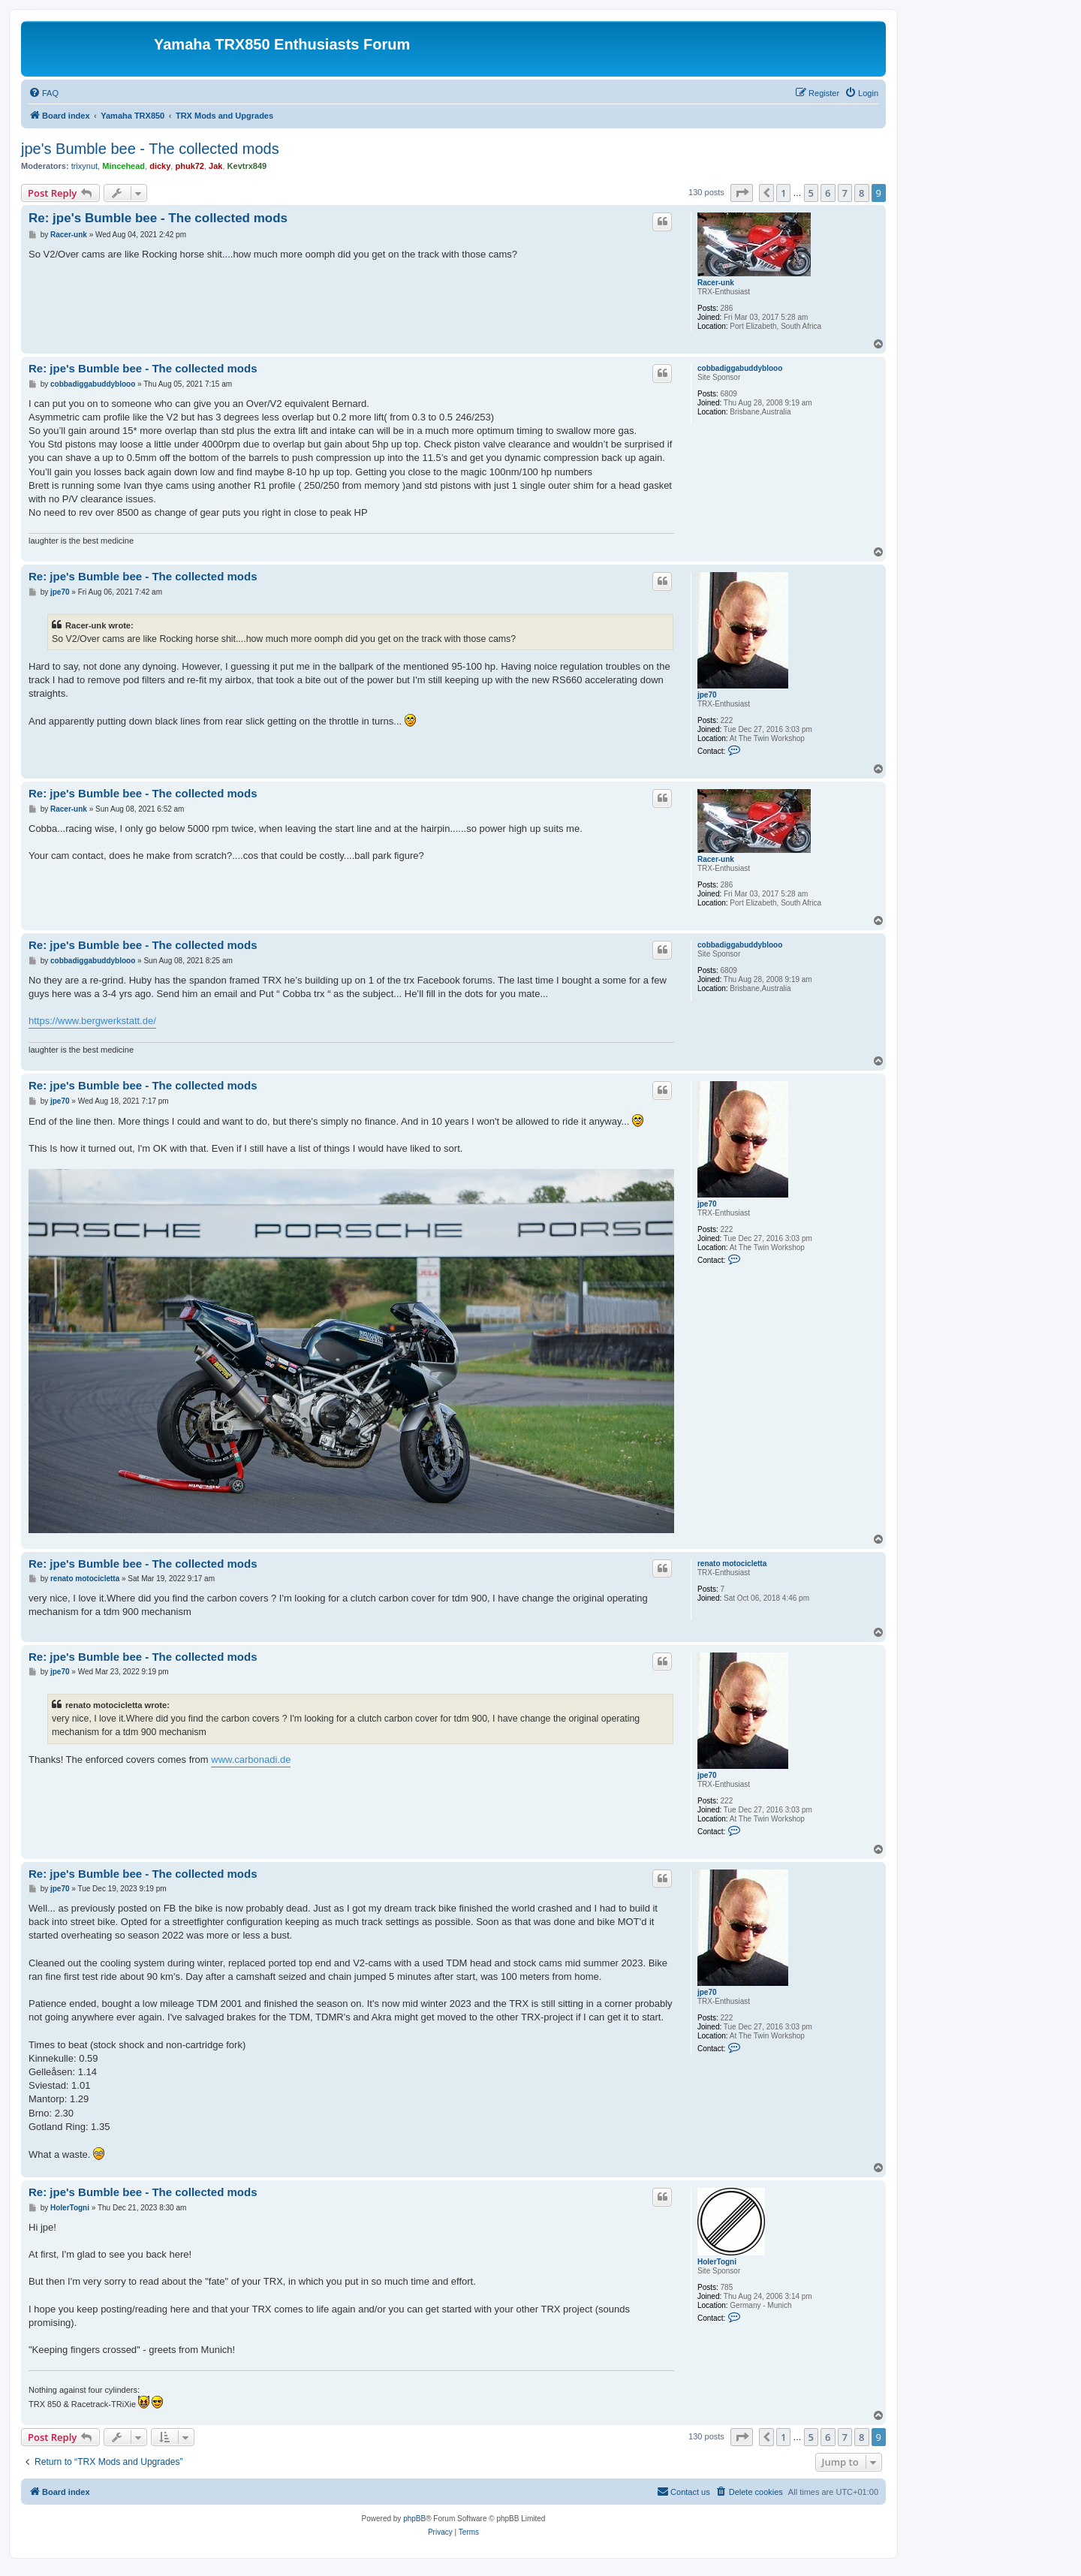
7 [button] (845, 193)
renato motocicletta (731, 1563)
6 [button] (827, 193)
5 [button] (811, 193)
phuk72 (189, 165)
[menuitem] (44, 93)
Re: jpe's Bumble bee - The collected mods (158, 218)
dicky (159, 165)
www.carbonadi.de (251, 1759)
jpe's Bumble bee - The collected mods (150, 148)
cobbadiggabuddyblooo (739, 368)
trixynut (84, 165)
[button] (741, 193)
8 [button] (861, 193)
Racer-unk (715, 283)
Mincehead (123, 165)
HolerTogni (716, 2262)
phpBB (414, 2518)
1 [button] (783, 193)
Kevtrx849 (247, 165)
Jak (215, 165)
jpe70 (707, 695)
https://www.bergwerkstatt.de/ (92, 1020)
